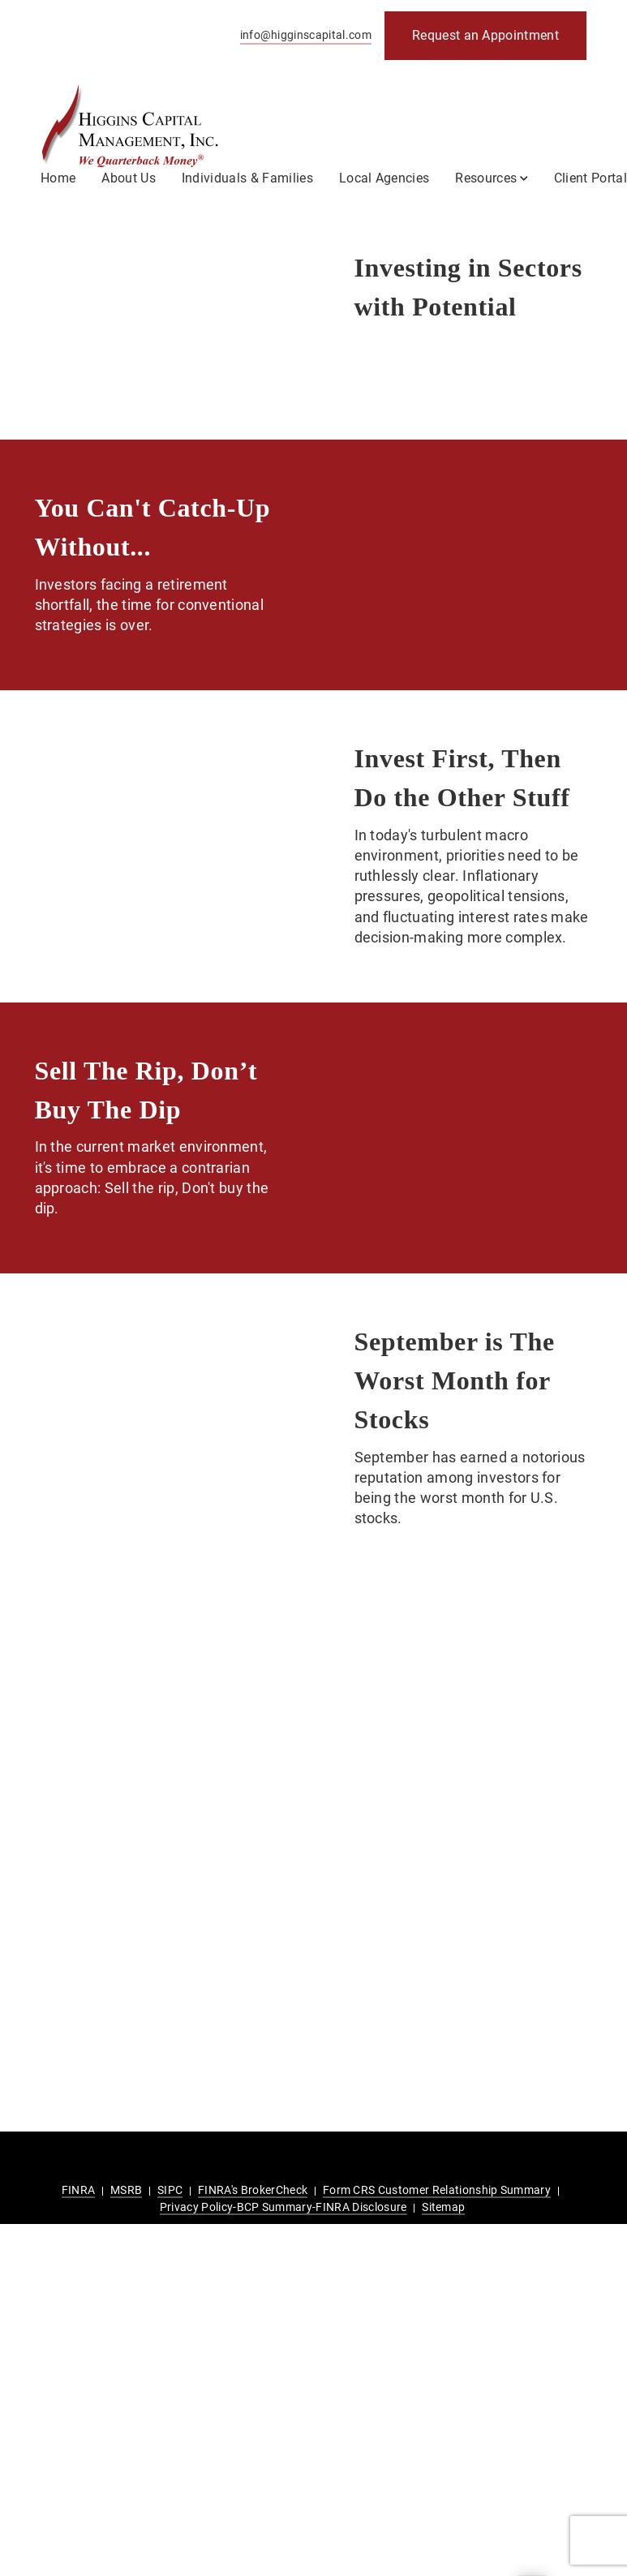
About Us (128, 178)
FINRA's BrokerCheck (252, 2189)
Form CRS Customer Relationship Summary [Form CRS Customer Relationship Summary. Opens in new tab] (437, 2189)
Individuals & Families (247, 178)
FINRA (79, 2189)
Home (58, 178)
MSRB (126, 2189)
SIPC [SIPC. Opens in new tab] (170, 2189)
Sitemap (443, 2206)
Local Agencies (384, 178)
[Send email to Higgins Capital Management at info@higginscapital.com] (302, 36)
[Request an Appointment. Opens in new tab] (485, 35)
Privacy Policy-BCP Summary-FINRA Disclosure (283, 2206)
